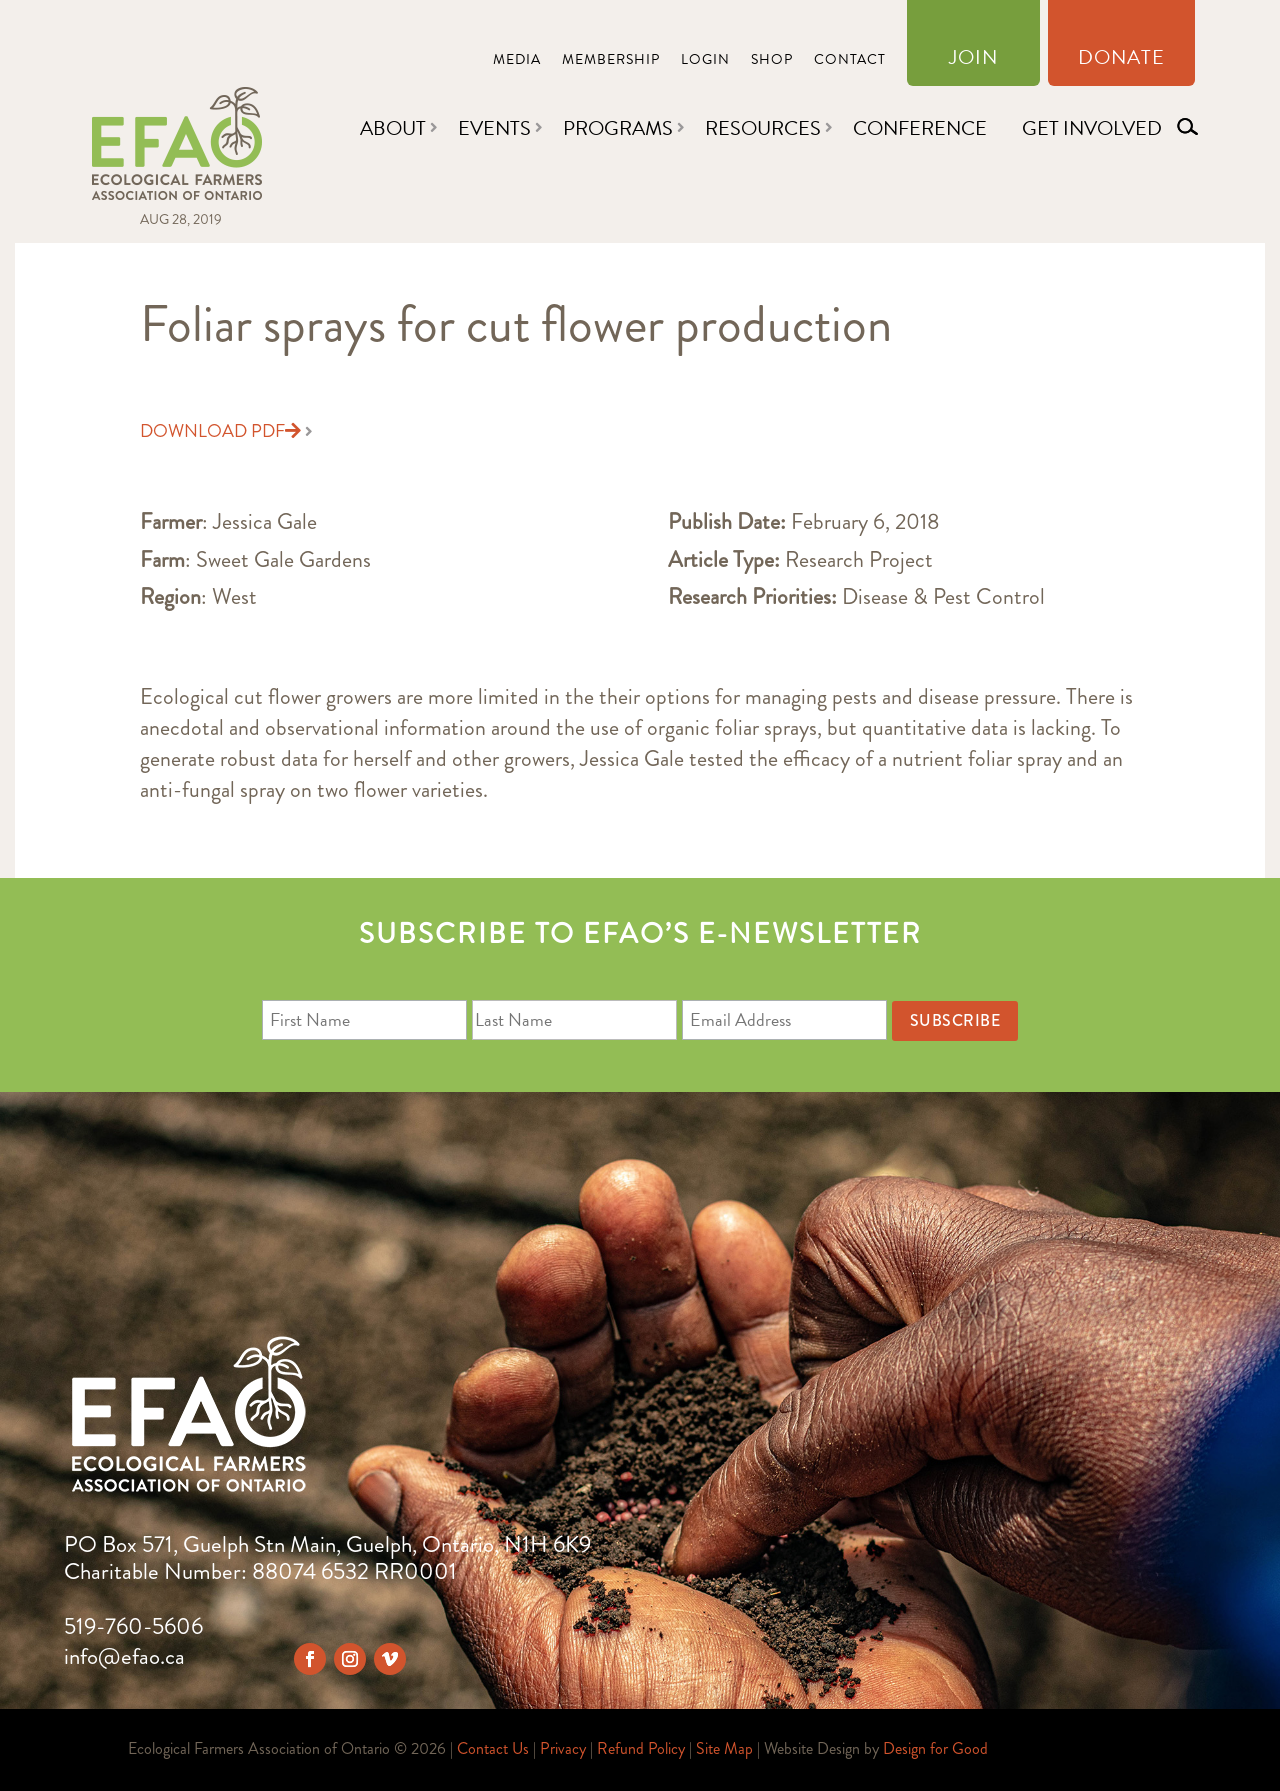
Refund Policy (641, 1748)
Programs (618, 128)
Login (705, 61)
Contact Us (493, 1748)
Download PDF (220, 431)
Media (517, 61)
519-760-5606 (133, 1626)
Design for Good (935, 1748)
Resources (763, 128)
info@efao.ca (124, 1656)
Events (494, 128)
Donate (1121, 61)
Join (973, 61)
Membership (611, 61)
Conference (920, 128)
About (393, 128)
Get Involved (1092, 128)
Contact (850, 61)
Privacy (563, 1748)
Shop (772, 61)
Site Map (724, 1748)
